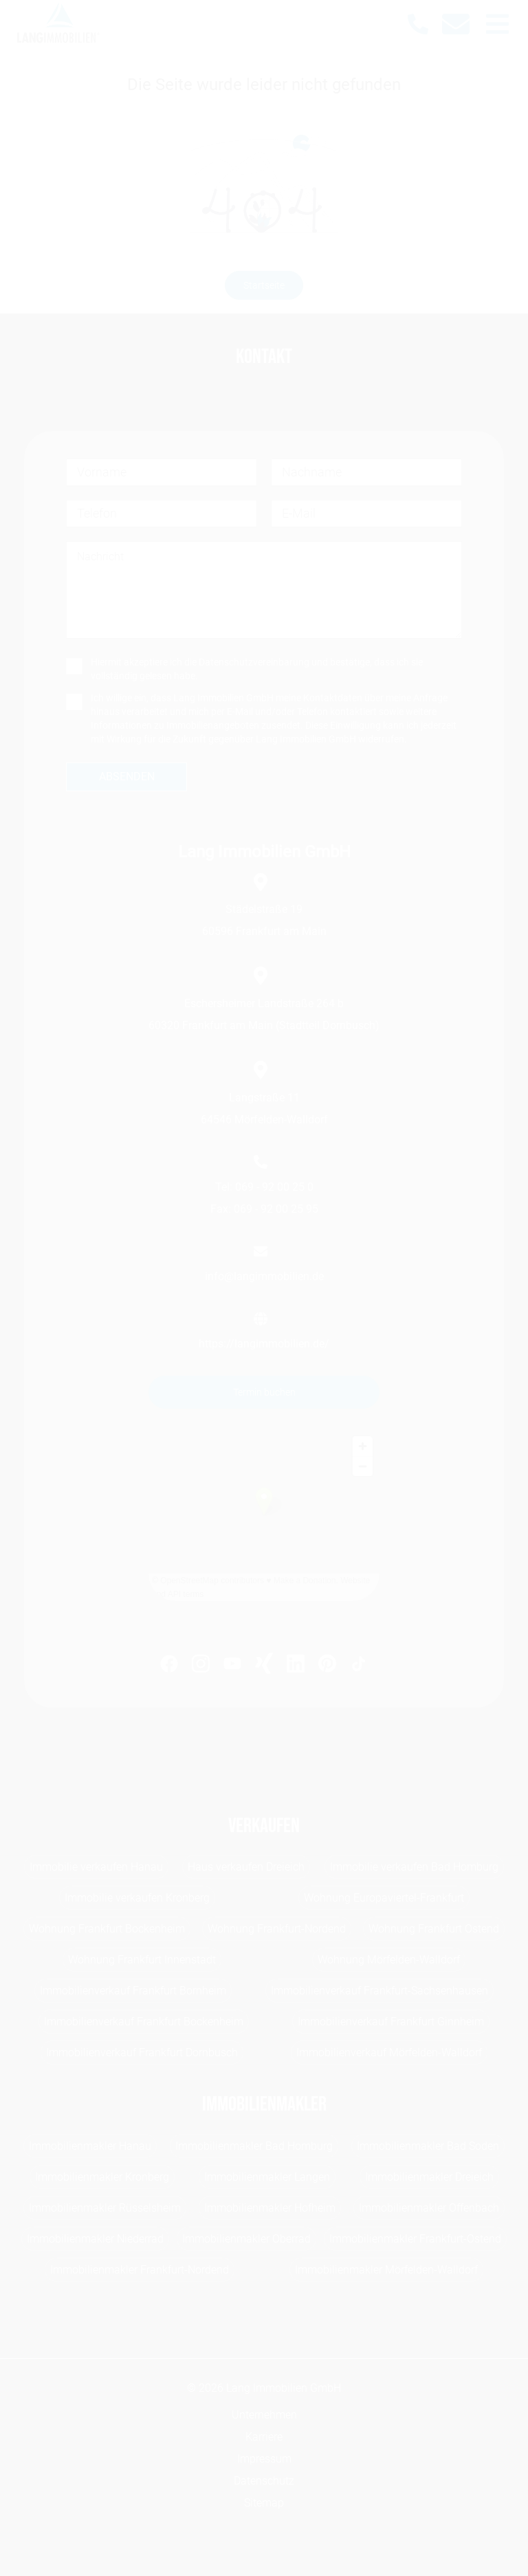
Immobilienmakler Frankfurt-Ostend (415, 2238)
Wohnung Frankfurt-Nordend (277, 1928)
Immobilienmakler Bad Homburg (254, 2146)
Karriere (264, 2436)
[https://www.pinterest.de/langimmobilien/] (327, 1665)
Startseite (264, 285)
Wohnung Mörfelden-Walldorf (389, 1959)
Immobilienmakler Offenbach (429, 2207)
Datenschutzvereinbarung (254, 662)
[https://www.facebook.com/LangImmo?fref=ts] (169, 1666)
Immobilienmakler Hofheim (270, 2207)
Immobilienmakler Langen (267, 2176)
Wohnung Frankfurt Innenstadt (142, 1959)
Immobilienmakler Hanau (90, 2146)
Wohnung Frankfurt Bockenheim (107, 1928)
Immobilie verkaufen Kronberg (137, 1897)
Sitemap (264, 2502)
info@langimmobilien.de (264, 1276)
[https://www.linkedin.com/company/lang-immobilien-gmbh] (296, 1666)
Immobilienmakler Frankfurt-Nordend (139, 2269)
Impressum (264, 2458)
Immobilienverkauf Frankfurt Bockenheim (143, 2021)
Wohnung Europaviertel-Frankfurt (384, 1897)
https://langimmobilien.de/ (264, 1343)
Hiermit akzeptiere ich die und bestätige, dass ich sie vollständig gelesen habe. (257, 669)
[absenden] (126, 776)
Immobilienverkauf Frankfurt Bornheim (133, 1990)
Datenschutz (264, 2480)
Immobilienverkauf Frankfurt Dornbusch (142, 2052)
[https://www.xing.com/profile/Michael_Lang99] (264, 1665)
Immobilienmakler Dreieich (429, 2176)
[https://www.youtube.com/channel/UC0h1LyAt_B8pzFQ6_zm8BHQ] (232, 1665)
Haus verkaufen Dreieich (246, 1866)
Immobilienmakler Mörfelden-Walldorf (386, 2269)
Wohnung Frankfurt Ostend (433, 1928)
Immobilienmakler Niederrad (95, 2238)
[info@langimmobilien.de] (462, 24)
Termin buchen (264, 1392)
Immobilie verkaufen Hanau (96, 1866)
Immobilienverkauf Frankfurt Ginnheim (391, 2021)
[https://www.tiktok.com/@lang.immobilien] (359, 1666)
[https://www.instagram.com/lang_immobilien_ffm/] (201, 1666)
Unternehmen (264, 2414)
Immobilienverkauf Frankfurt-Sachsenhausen (379, 1990)
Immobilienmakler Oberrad (246, 2238)
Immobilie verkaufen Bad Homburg (414, 1866)
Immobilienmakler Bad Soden (428, 2146)
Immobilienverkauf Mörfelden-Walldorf (389, 2052)
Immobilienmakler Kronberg (102, 2176)
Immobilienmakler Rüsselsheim (105, 2207)
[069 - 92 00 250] (425, 24)
